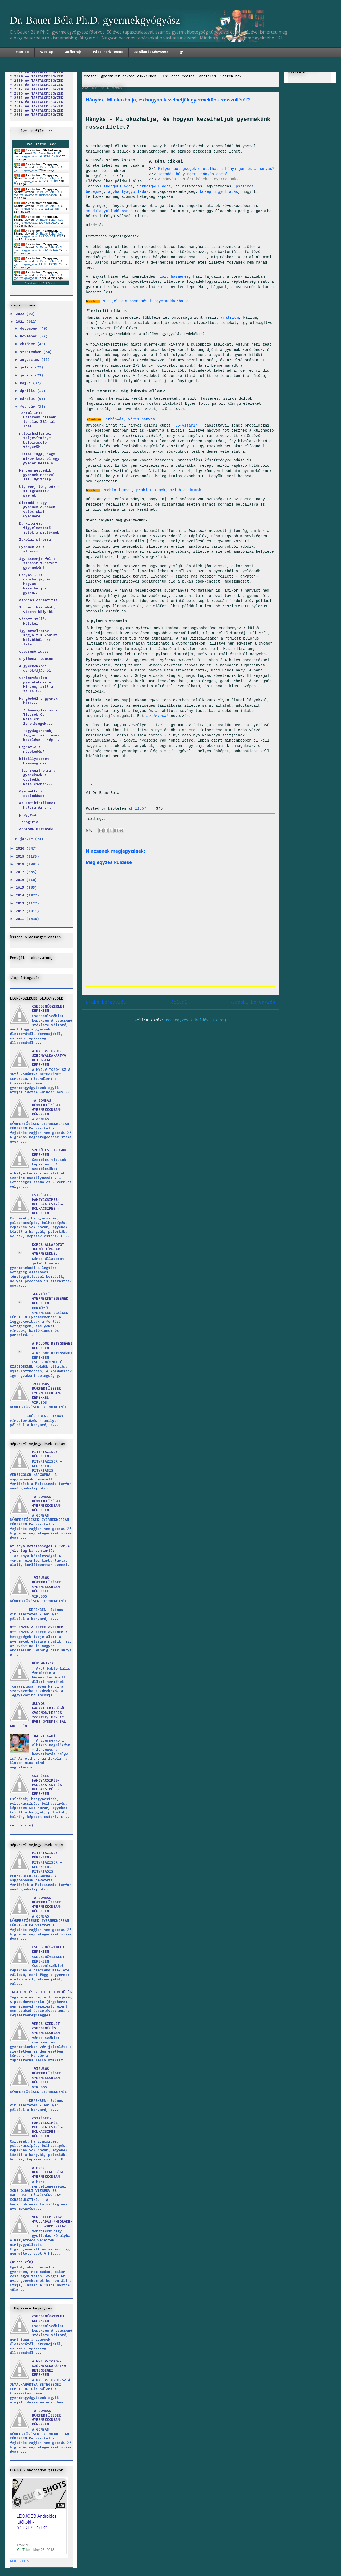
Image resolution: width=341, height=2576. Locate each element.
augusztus (30, 360)
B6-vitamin (186, 425)
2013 (21, 904)
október (28, 344)
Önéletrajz (73, 52)
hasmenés (180, 277)
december (29, 329)
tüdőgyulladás (118, 186)
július (27, 368)
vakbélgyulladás (154, 186)
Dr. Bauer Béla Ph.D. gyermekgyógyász (95, 20)
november (29, 336)
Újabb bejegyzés (106, 1002)
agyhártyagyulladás (128, 192)
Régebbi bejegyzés (252, 1002)
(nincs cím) (43, 1736)
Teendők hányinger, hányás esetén (194, 174)
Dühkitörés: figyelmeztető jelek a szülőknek (39, 528)
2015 (21, 888)
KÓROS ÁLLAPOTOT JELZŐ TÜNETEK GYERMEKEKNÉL (48, 1249)
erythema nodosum (36, 659)
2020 (21, 849)
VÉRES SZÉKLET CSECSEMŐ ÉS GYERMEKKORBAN (46, 2028)
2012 (21, 911)
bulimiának (157, 716)
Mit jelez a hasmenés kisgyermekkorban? (145, 301)
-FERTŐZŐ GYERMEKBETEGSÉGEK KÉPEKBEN (50, 1299)
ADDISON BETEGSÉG (36, 830)
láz (163, 277)
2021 (21, 322)
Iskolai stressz (35, 540)
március (28, 399)
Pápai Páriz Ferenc (108, 52)
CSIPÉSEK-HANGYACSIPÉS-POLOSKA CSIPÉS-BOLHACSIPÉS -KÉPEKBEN (48, 1204)
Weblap (46, 52)
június (27, 376)
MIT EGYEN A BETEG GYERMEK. (37, 1627)
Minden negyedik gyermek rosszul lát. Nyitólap (37, 475)
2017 (21, 872)
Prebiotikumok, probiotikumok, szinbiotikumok (152, 490)
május (26, 383)
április (28, 391)
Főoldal (177, 1002)
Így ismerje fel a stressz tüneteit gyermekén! (38, 563)
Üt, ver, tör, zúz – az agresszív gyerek (39, 491)
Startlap (22, 52)
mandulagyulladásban (107, 211)
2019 (21, 857)
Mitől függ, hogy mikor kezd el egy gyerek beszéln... (39, 459)
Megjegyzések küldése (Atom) (196, 1020)
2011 (21, 919)
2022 (21, 314)
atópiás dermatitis (38, 600)
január (27, 839)
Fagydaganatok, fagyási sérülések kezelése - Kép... (39, 735)
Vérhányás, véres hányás (129, 419)
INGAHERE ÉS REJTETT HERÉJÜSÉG (41, 1992)
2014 (21, 896)
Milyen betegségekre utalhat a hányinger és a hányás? (216, 169)
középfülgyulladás (219, 192)
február (28, 407)
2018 (21, 864)
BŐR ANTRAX (43, 1663)
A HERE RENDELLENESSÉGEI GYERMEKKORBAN (49, 2172)
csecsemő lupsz (34, 652)
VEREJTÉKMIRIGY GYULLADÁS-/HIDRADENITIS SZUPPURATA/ (52, 2221)
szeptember (31, 352)
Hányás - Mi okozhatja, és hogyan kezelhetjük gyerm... (35, 584)
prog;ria (27, 815)
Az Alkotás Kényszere (151, 52)
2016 (21, 880)
